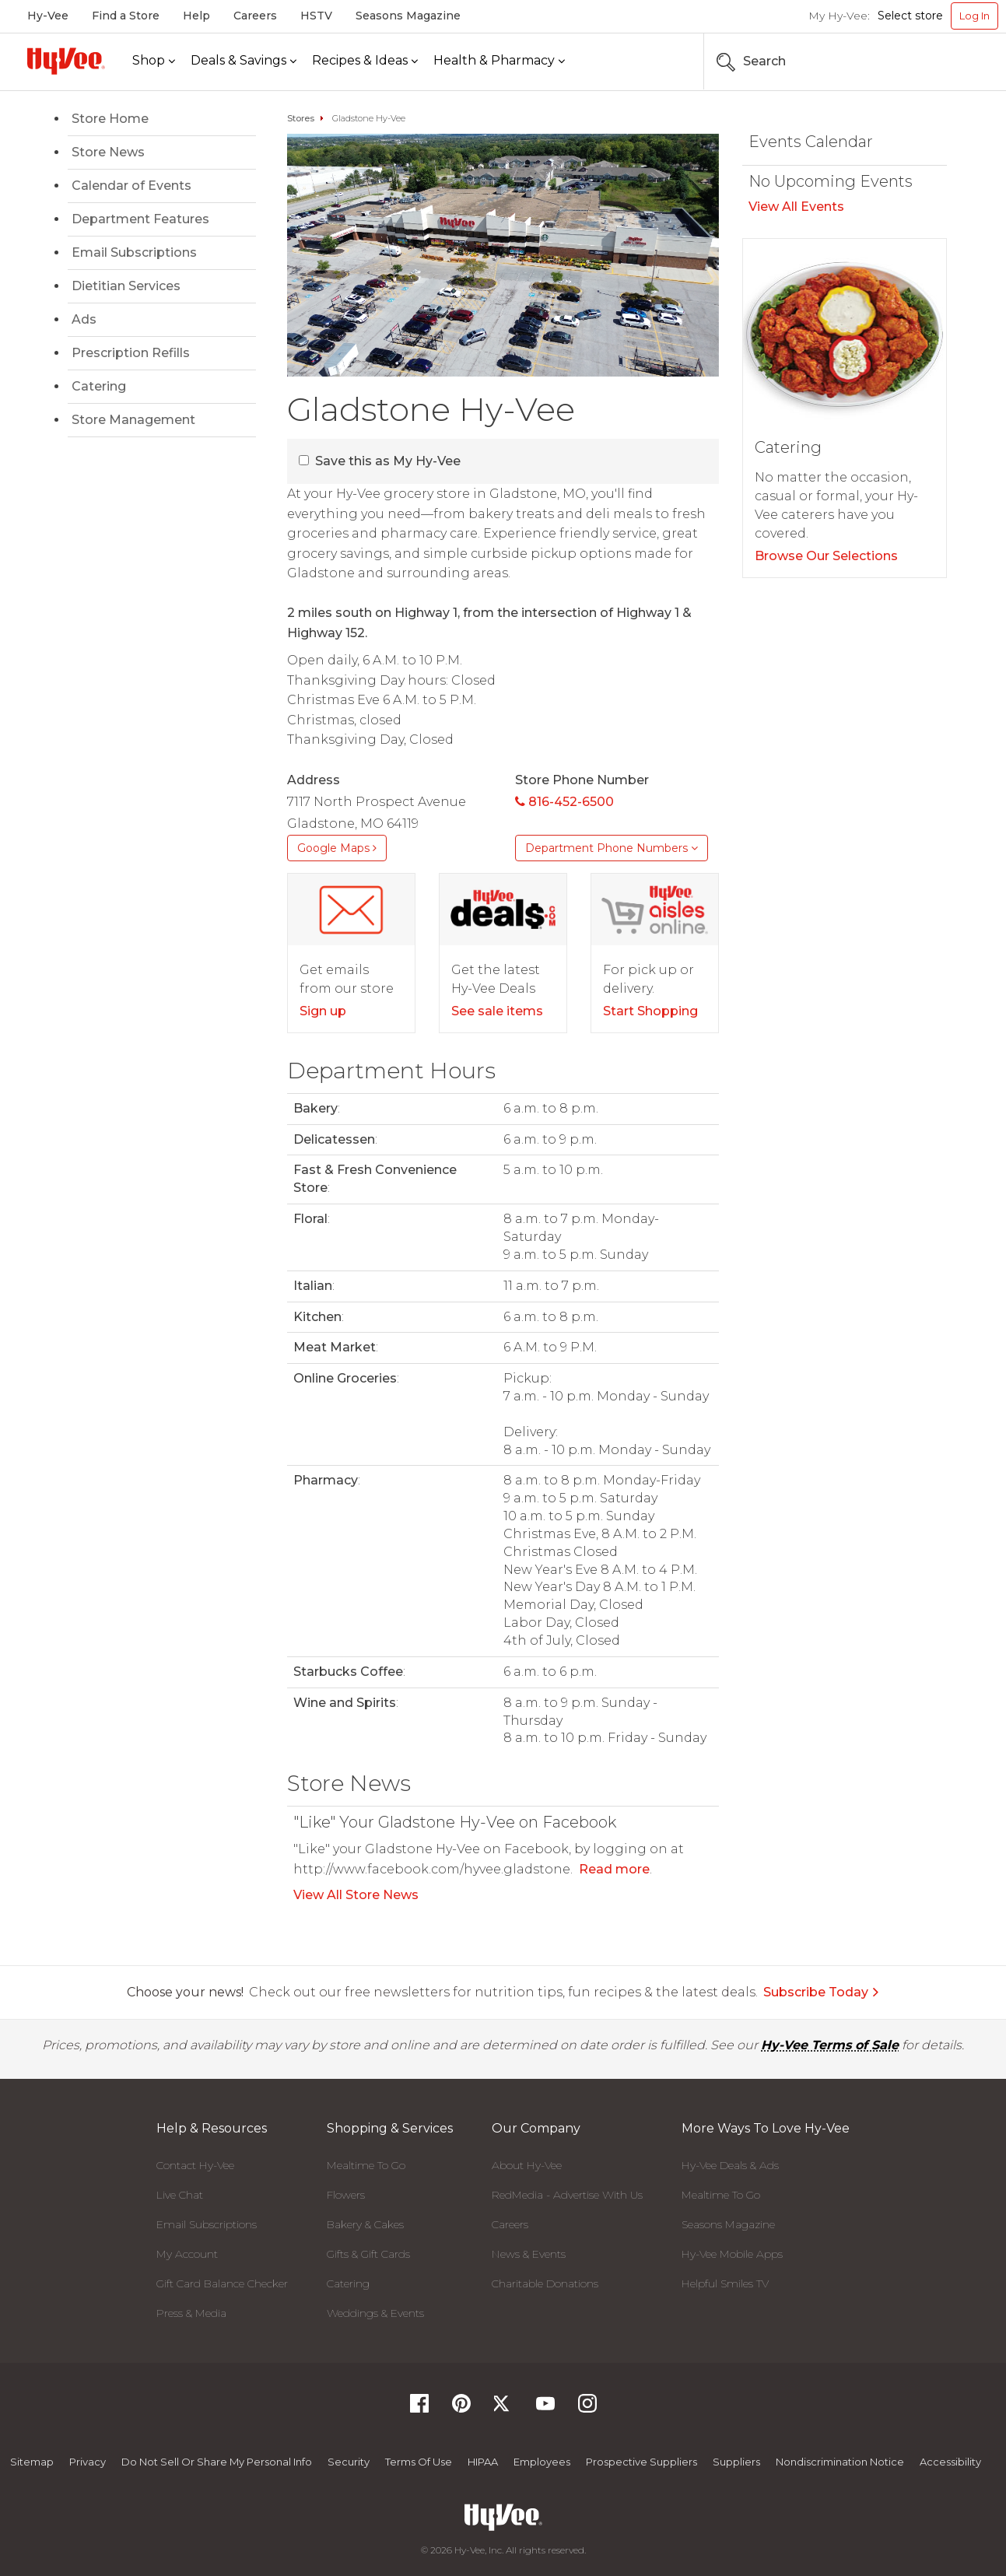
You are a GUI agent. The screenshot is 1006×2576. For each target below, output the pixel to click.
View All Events (796, 206)
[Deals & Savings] (243, 61)
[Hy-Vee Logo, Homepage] (66, 61)
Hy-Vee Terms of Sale (830, 2045)
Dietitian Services (126, 286)
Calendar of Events (131, 185)
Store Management (133, 419)
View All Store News (356, 1894)
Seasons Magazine (408, 16)
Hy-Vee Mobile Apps (732, 2254)
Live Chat (179, 2195)
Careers (255, 16)
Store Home (110, 118)
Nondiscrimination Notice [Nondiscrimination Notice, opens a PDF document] (840, 2461)
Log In (974, 15)
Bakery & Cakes (365, 2224)
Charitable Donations (545, 2283)
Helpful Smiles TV (725, 2283)
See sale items (497, 1011)
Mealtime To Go (366, 2165)
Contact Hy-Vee (195, 2165)
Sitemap (32, 2461)
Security (349, 2461)
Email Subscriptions (134, 252)
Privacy (87, 2461)
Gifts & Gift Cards (368, 2254)
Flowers (346, 2195)
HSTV (316, 16)
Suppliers (736, 2461)
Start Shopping (650, 1011)
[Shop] (153, 61)
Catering (99, 386)
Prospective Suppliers (641, 2461)
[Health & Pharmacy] (499, 61)
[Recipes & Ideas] (365, 61)
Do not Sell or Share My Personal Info (216, 2461)
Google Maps (337, 848)
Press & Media (191, 2313)
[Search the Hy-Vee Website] (951, 61)
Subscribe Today (821, 1992)
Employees (542, 2461)
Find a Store (125, 16)
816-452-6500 (564, 801)
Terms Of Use (418, 2461)
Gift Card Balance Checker (222, 2283)
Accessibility (950, 2461)
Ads (84, 319)
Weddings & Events (375, 2313)
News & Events (529, 2254)
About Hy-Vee (527, 2165)
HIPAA (483, 2461)
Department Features (140, 219)
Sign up (323, 1011)
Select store (910, 16)
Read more (614, 1869)
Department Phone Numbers (611, 848)
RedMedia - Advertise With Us (567, 2195)
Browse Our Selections (826, 555)
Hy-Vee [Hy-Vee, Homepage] (47, 16)
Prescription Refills (131, 352)
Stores (300, 118)
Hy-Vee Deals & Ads (730, 2165)
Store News (108, 152)
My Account (187, 2254)
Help (196, 16)
